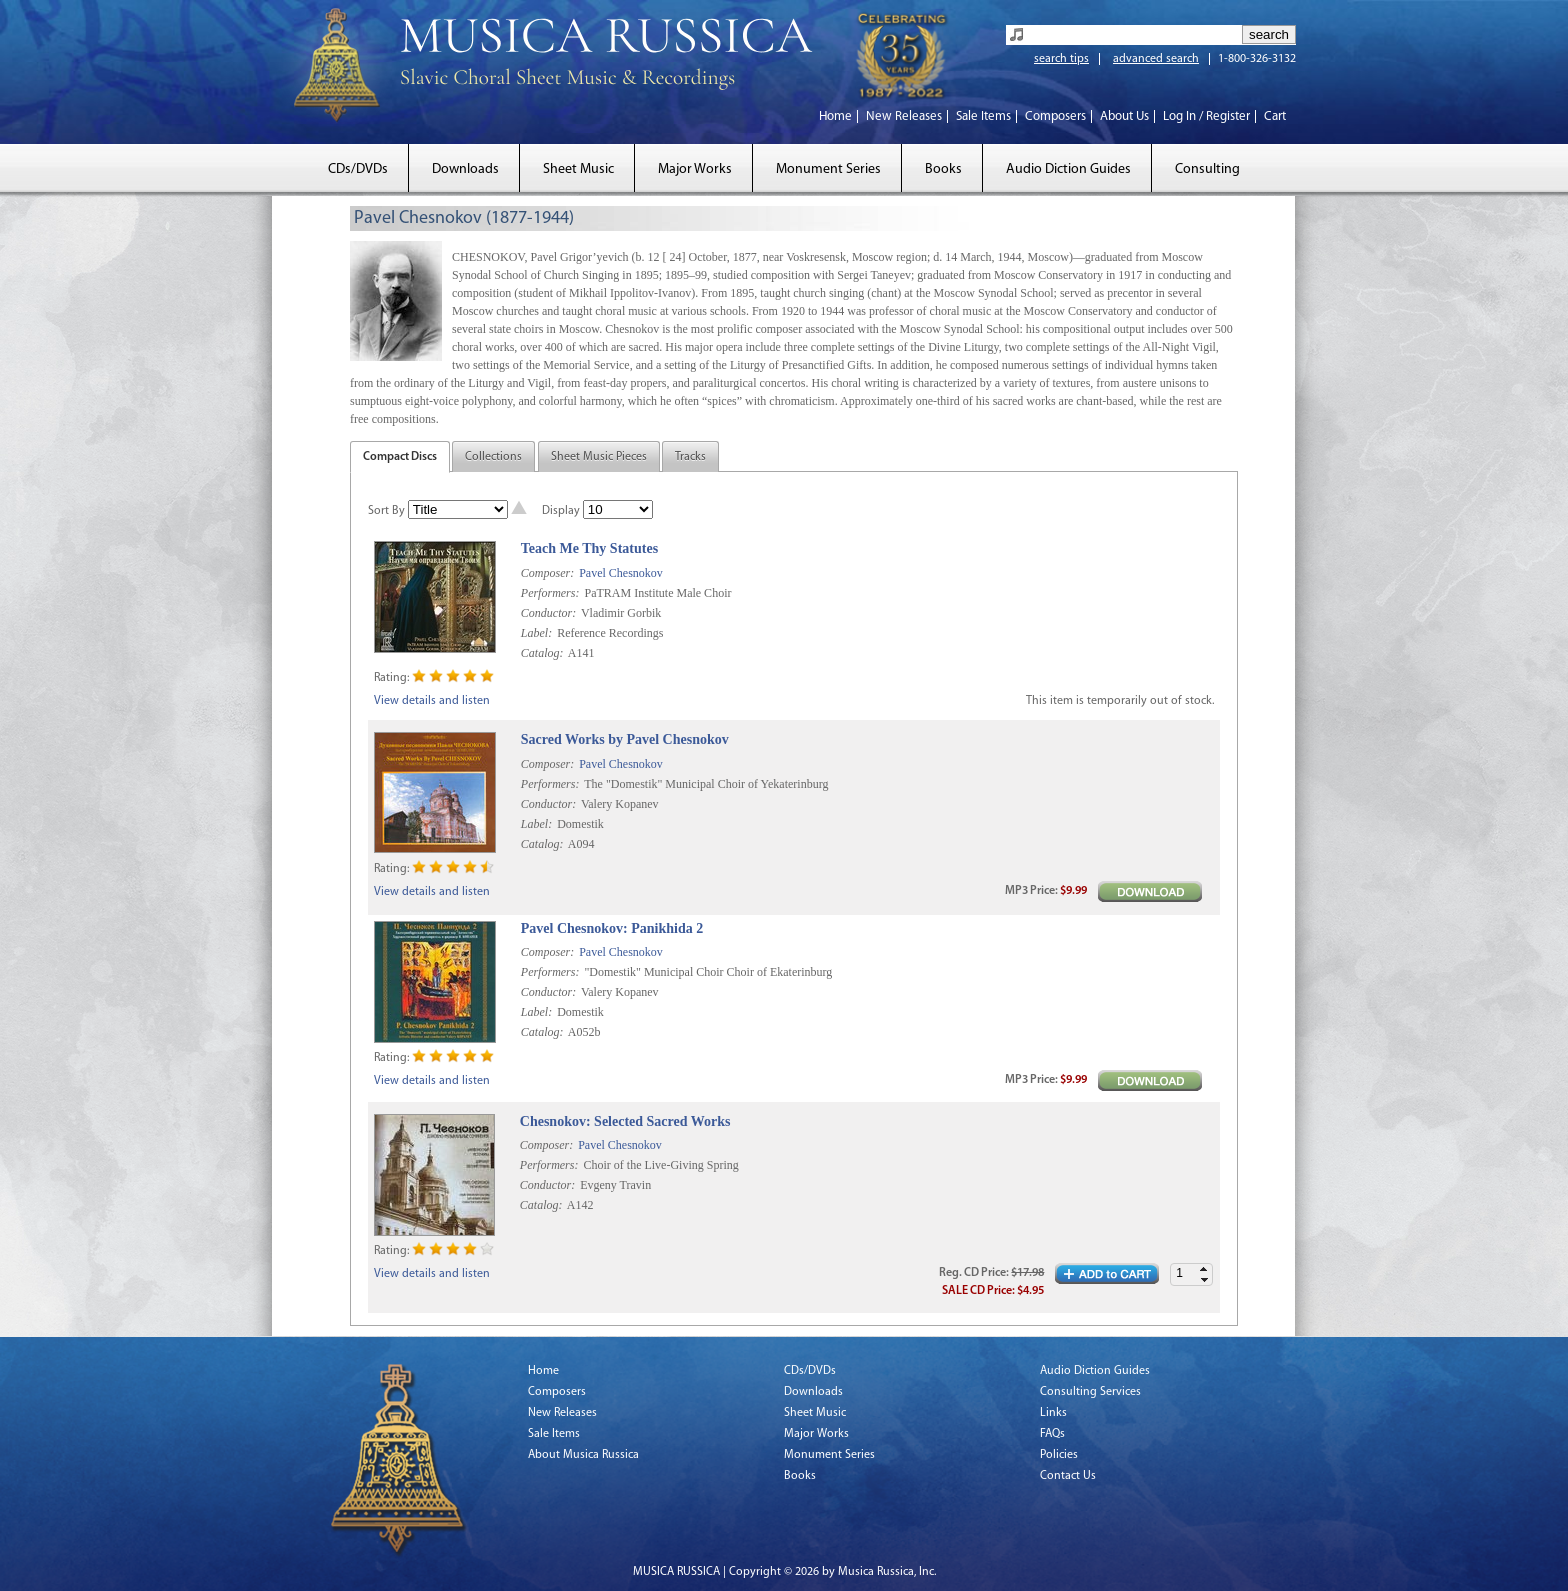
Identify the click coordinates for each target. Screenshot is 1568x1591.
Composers (1055, 116)
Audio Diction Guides (1068, 169)
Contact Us (1068, 1476)
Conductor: (548, 613)
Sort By (386, 511)
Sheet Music (578, 169)
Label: (536, 633)
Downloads (465, 169)
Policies (1059, 1455)
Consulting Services (1090, 1392)
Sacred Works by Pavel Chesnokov (625, 739)
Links (1053, 1413)
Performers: (550, 593)
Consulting (1207, 169)
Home (835, 116)
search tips (1061, 59)
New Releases (904, 116)
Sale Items (983, 116)
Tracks (690, 457)
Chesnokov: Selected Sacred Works (625, 1121)
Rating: (391, 678)
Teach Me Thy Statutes (589, 548)
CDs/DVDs (358, 169)
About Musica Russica (583, 1455)
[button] (1204, 1269)
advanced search (1156, 59)
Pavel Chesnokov (621, 573)
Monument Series (828, 169)
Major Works (695, 169)
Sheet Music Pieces (599, 457)
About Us (1124, 116)
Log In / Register (1206, 116)
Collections (493, 457)
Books (943, 169)
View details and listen (432, 701)
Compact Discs (400, 457)
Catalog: (542, 653)
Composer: (547, 573)
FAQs (1052, 1434)
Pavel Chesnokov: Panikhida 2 (612, 928)
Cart (1275, 116)
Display (561, 511)
